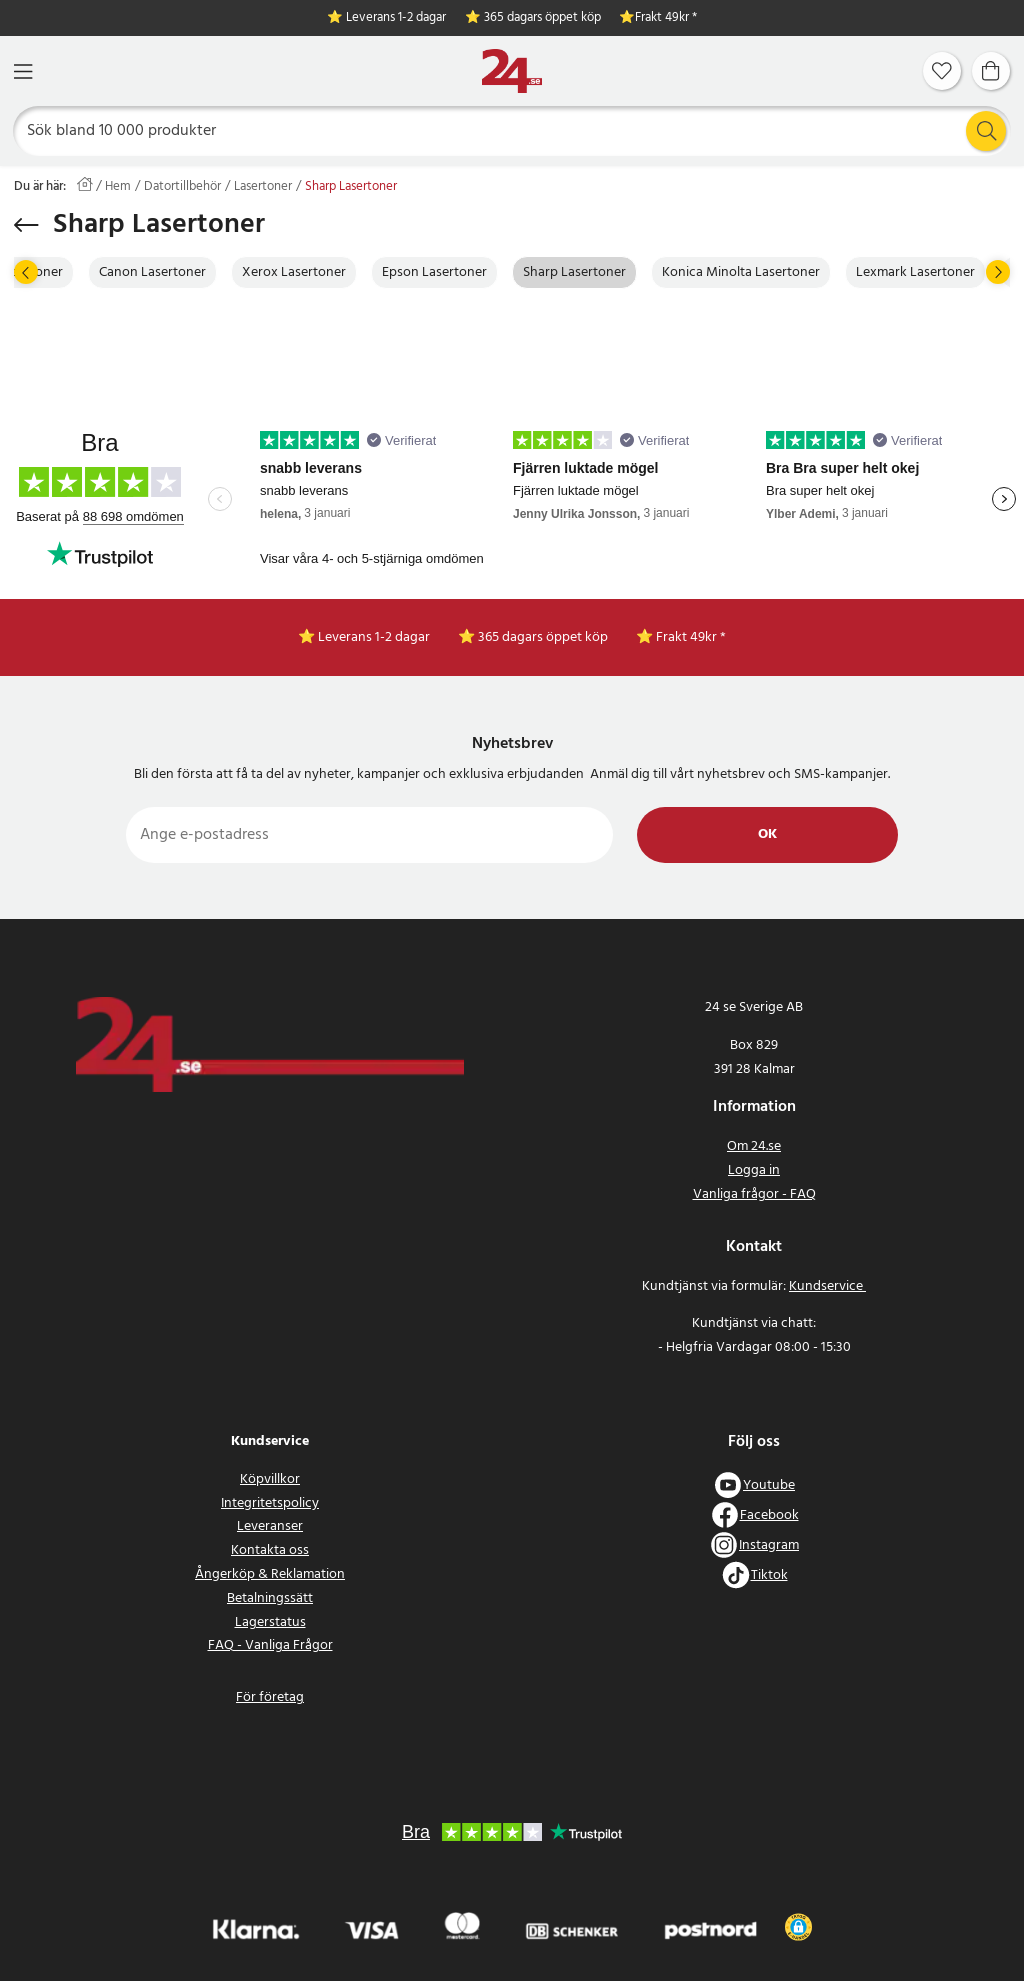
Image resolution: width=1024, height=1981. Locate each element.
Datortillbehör (182, 187)
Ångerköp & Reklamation (270, 1574)
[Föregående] (26, 272)
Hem (118, 187)
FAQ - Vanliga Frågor (270, 1645)
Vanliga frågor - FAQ (754, 1194)
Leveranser (270, 1526)
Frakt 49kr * (666, 18)
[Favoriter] (942, 71)
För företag (270, 1697)
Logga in (754, 1170)
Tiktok (769, 1575)
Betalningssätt (270, 1598)
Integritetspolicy (270, 1503)
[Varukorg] (991, 71)
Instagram (769, 1545)
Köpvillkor (270, 1479)
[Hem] (512, 71)
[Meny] (23, 71)
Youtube (769, 1485)
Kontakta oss (270, 1550)
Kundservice (827, 1286)
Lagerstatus (270, 1622)
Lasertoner (263, 187)
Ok (767, 834)
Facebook (769, 1515)
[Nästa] (998, 272)
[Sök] (512, 131)
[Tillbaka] (26, 225)
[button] (798, 1927)
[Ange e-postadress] (369, 835)
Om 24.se (754, 1146)
